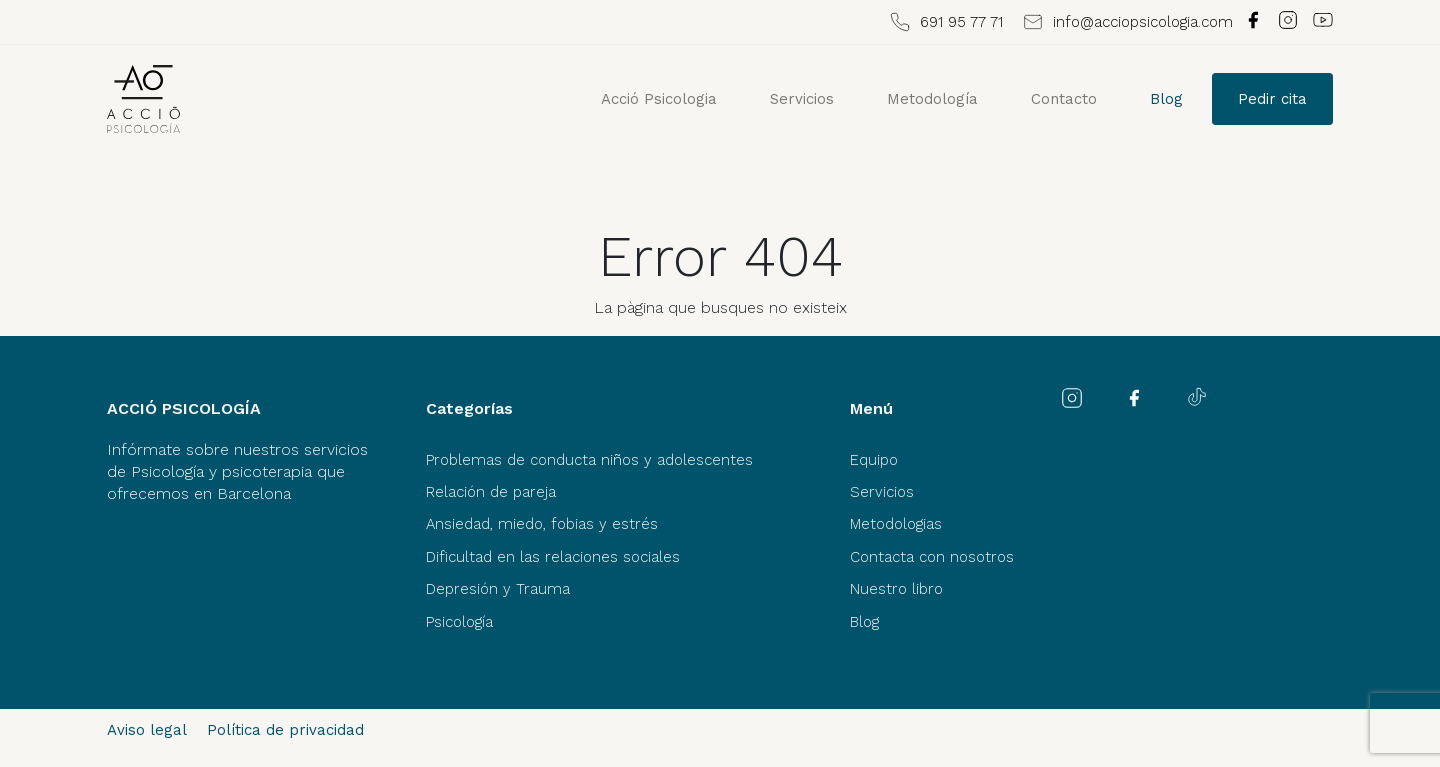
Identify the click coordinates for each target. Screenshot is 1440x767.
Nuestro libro (896, 589)
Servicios (802, 99)
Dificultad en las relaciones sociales (553, 557)
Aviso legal (147, 730)
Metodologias (896, 524)
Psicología (459, 622)
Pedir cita (1272, 99)
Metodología (932, 99)
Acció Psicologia (659, 99)
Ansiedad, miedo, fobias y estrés (542, 524)
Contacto (1064, 99)
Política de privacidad (285, 730)
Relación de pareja (491, 492)
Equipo (874, 460)
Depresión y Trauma (498, 589)
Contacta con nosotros (932, 557)
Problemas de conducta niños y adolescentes (589, 460)
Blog (1166, 99)
